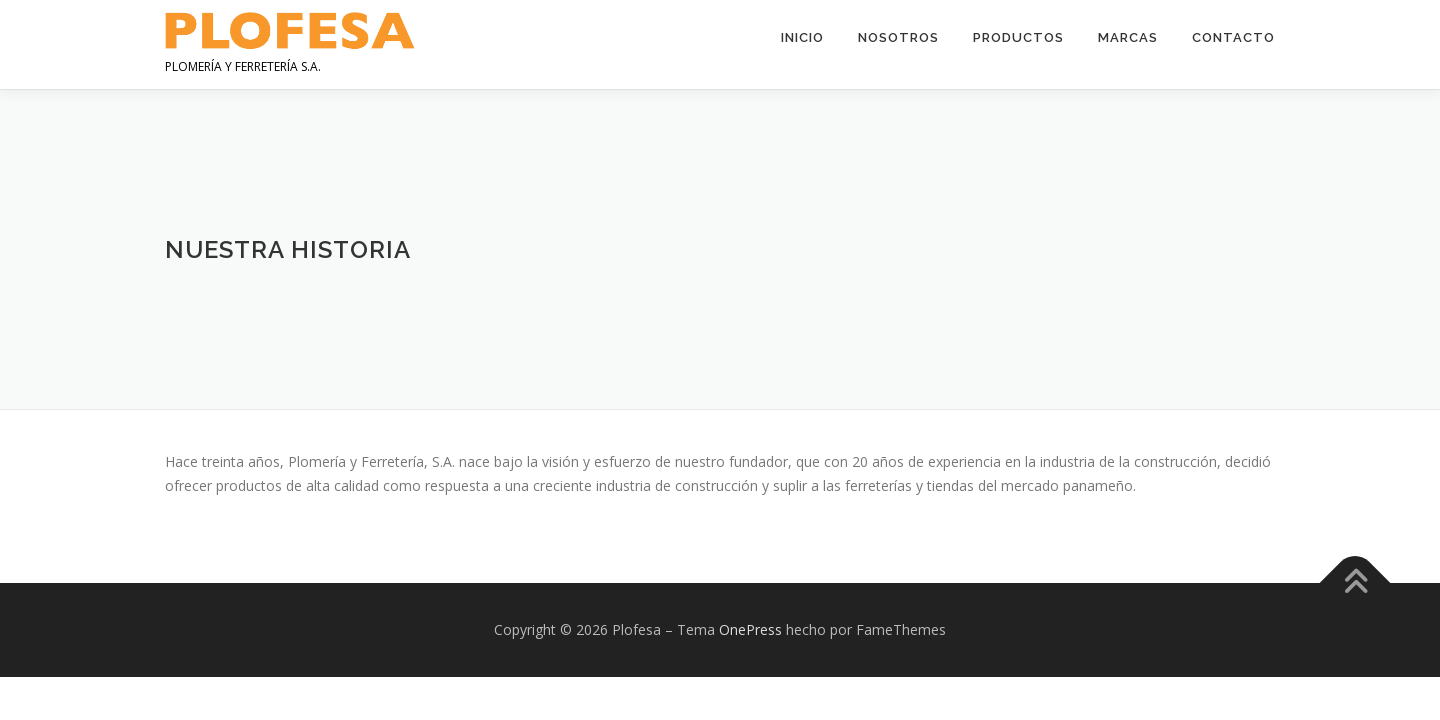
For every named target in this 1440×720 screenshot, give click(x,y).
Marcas (1128, 37)
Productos (1018, 37)
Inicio (802, 37)
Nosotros (898, 37)
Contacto (1233, 37)
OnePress (750, 629)
